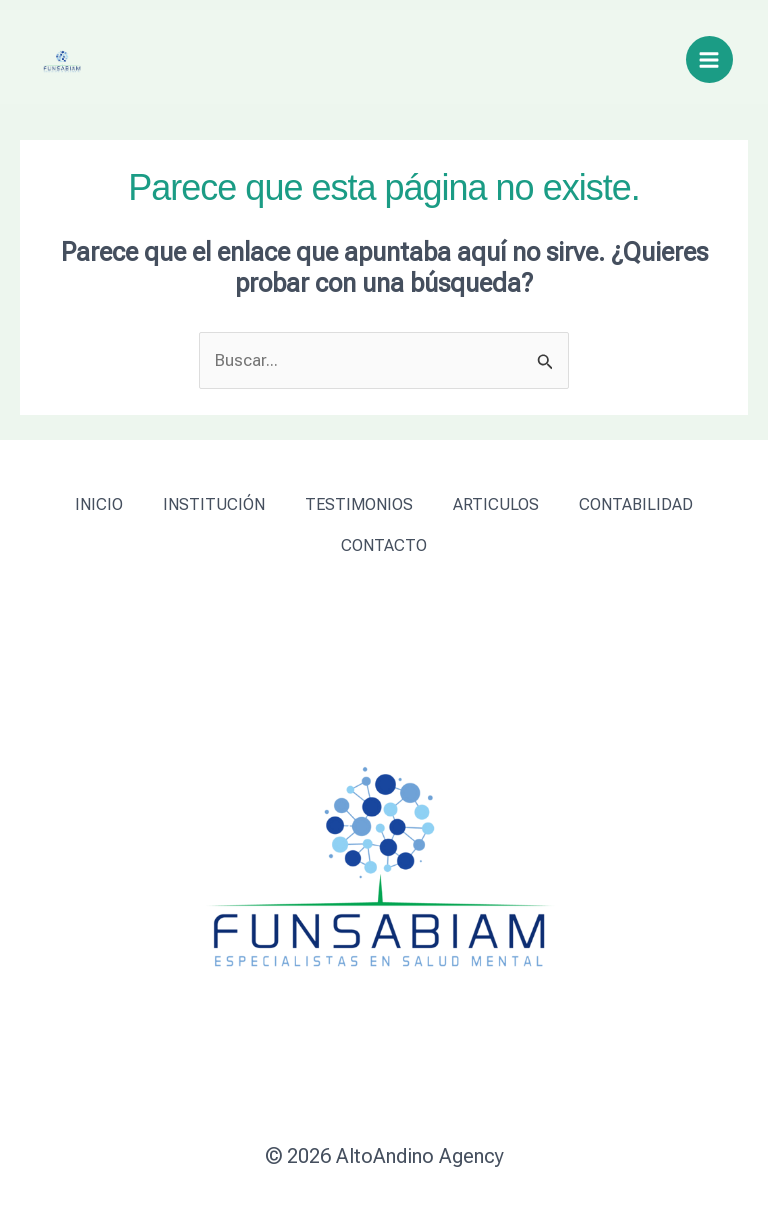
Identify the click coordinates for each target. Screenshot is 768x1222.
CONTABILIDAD (636, 504)
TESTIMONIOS (359, 504)
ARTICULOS (496, 504)
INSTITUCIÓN (214, 504)
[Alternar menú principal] (710, 60)
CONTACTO (384, 545)
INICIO (99, 504)
